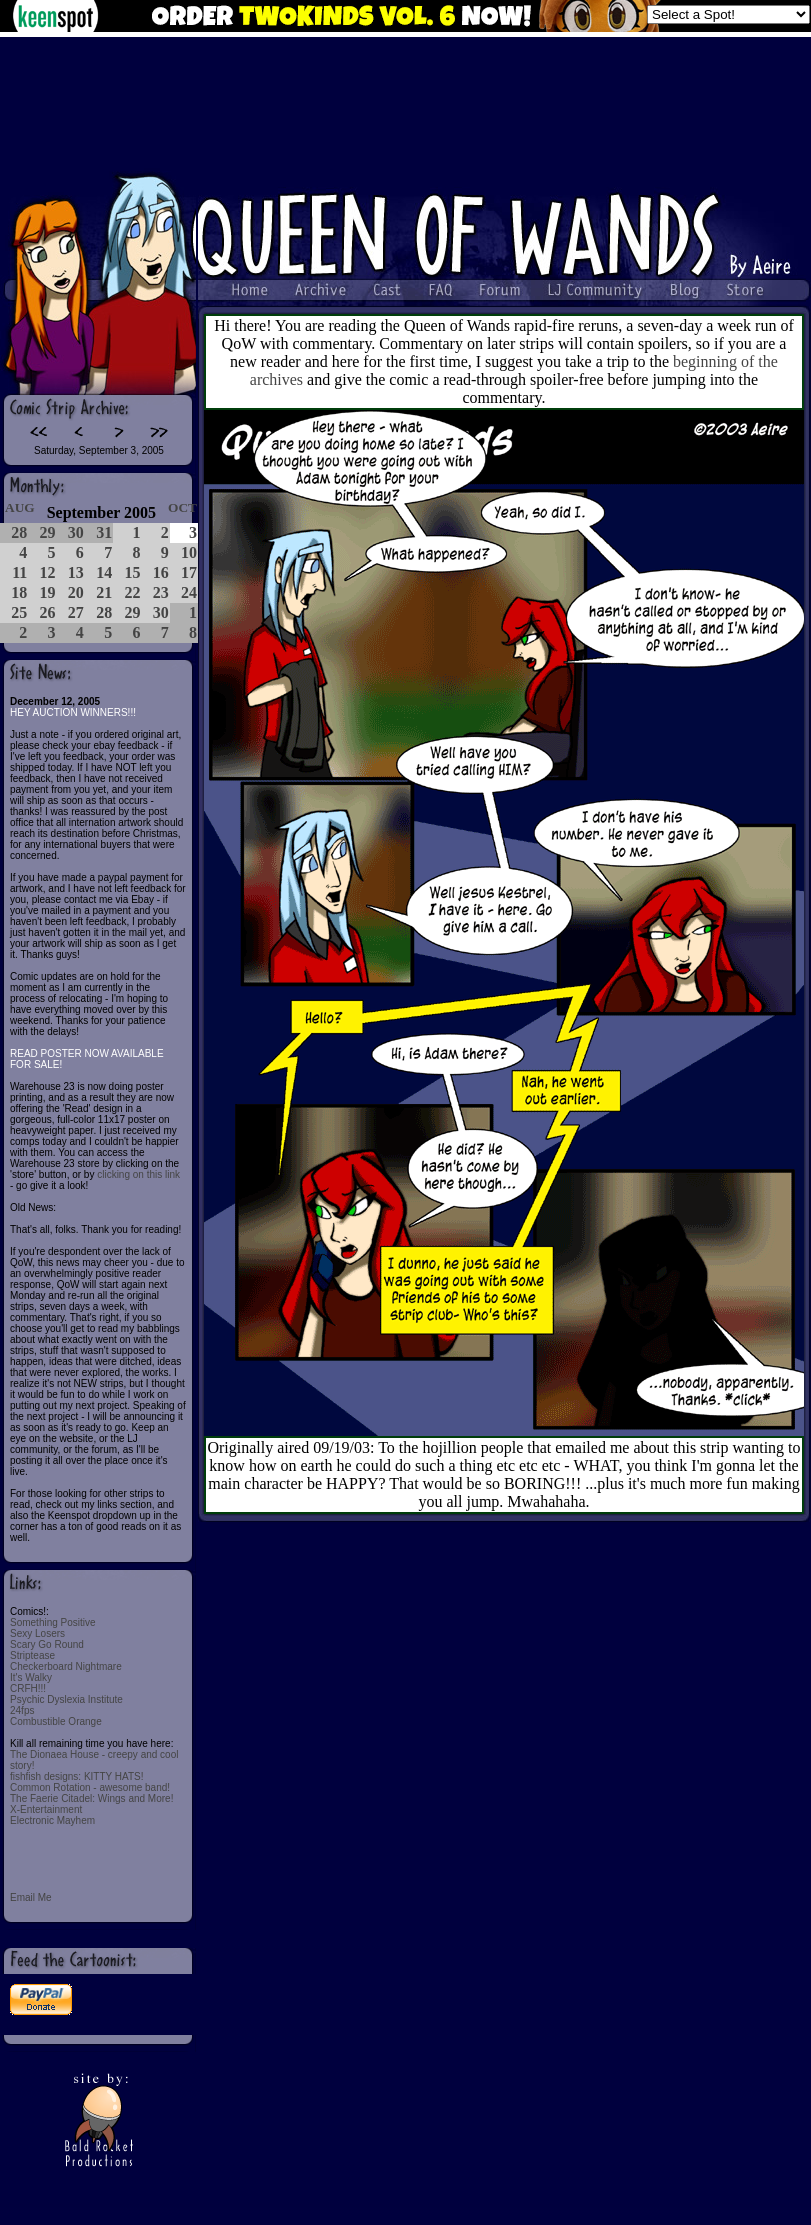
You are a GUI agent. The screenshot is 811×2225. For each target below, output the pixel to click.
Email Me (31, 1897)
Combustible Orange (56, 1721)
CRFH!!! (28, 1688)
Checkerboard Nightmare (66, 1666)
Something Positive (53, 1622)
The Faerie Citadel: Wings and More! (91, 1798)
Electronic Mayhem (52, 1820)
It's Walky (31, 1677)
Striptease (32, 1655)
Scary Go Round (47, 1644)
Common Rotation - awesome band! (90, 1787)
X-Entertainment (46, 1809)
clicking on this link (138, 1174)
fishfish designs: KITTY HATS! (77, 1776)
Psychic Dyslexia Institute (66, 1699)
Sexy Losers (37, 1633)
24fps (22, 1710)
